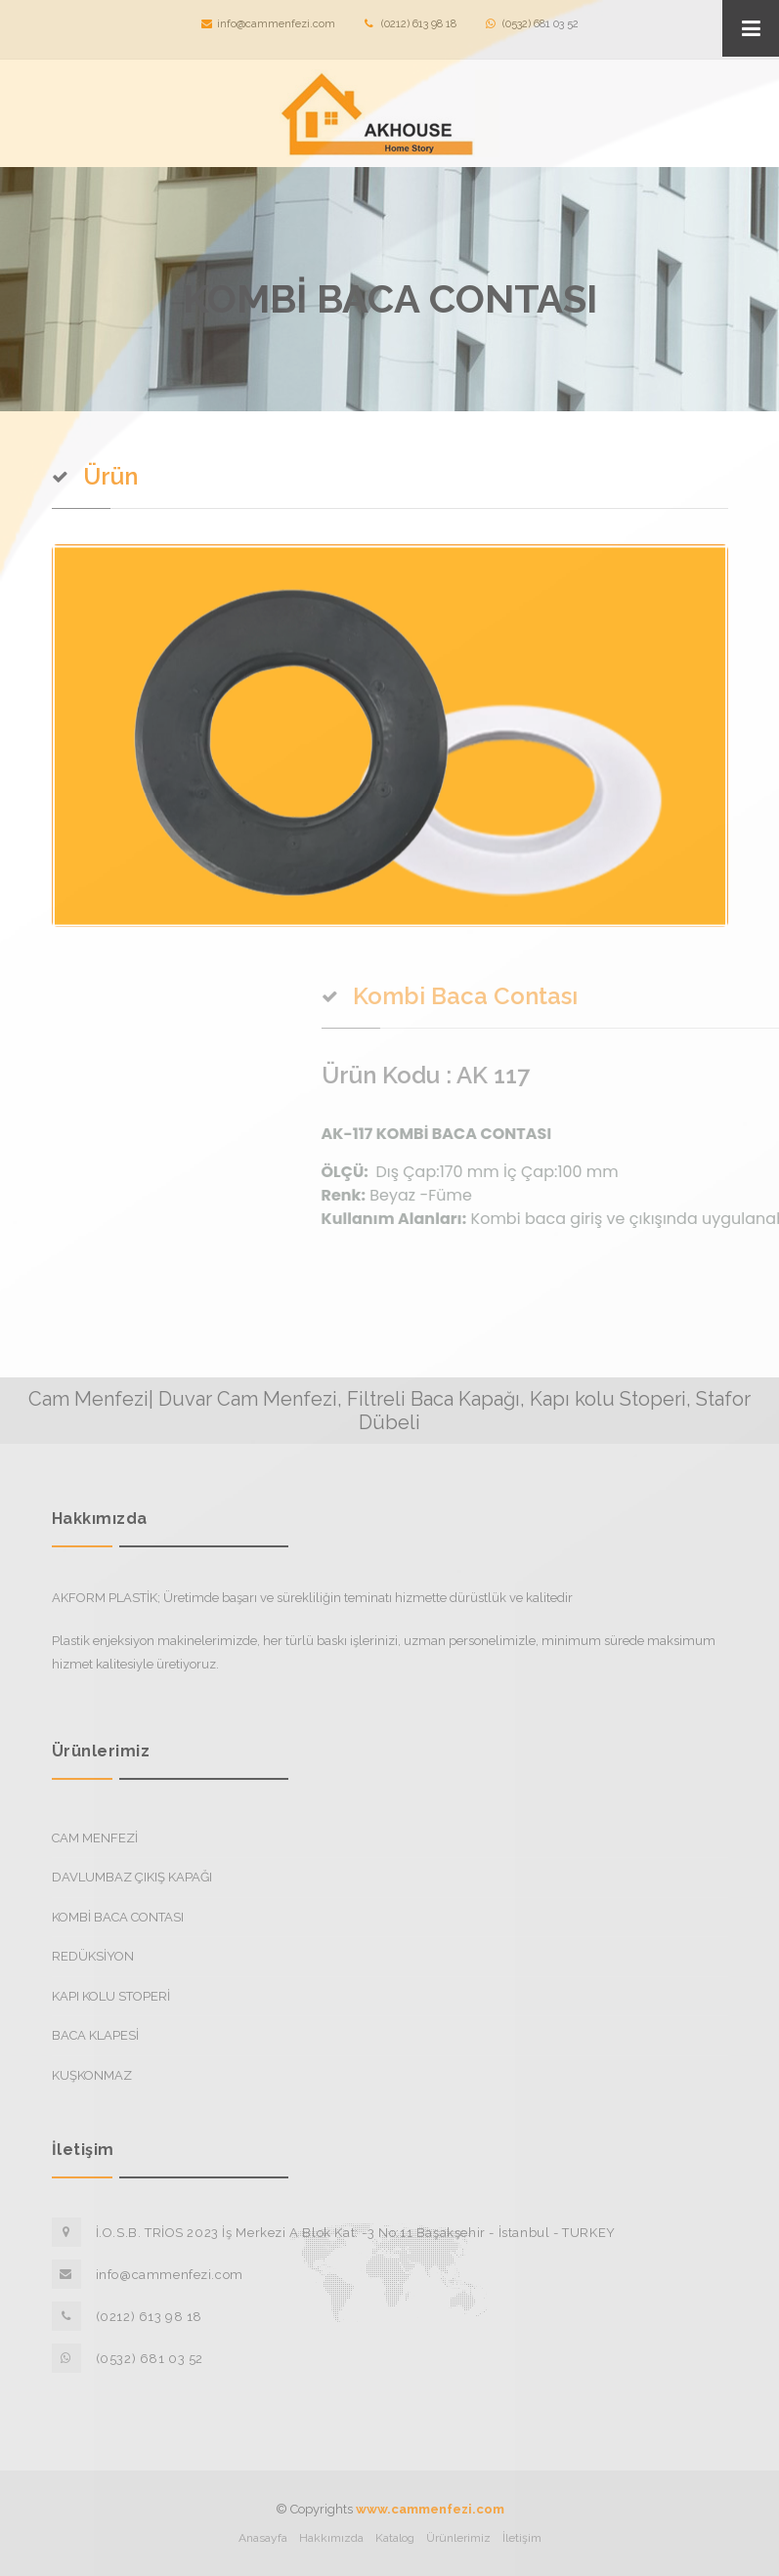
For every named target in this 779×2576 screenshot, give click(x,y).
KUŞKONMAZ (92, 2075)
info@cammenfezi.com (268, 24)
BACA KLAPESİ (95, 2035)
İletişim (521, 2538)
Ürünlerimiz (458, 2538)
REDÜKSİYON (93, 1956)
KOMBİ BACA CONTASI (118, 1917)
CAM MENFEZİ (95, 1838)
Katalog (394, 2538)
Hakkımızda (331, 2538)
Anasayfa (262, 2538)
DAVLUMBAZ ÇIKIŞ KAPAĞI (132, 1877)
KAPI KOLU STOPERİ (111, 1996)
